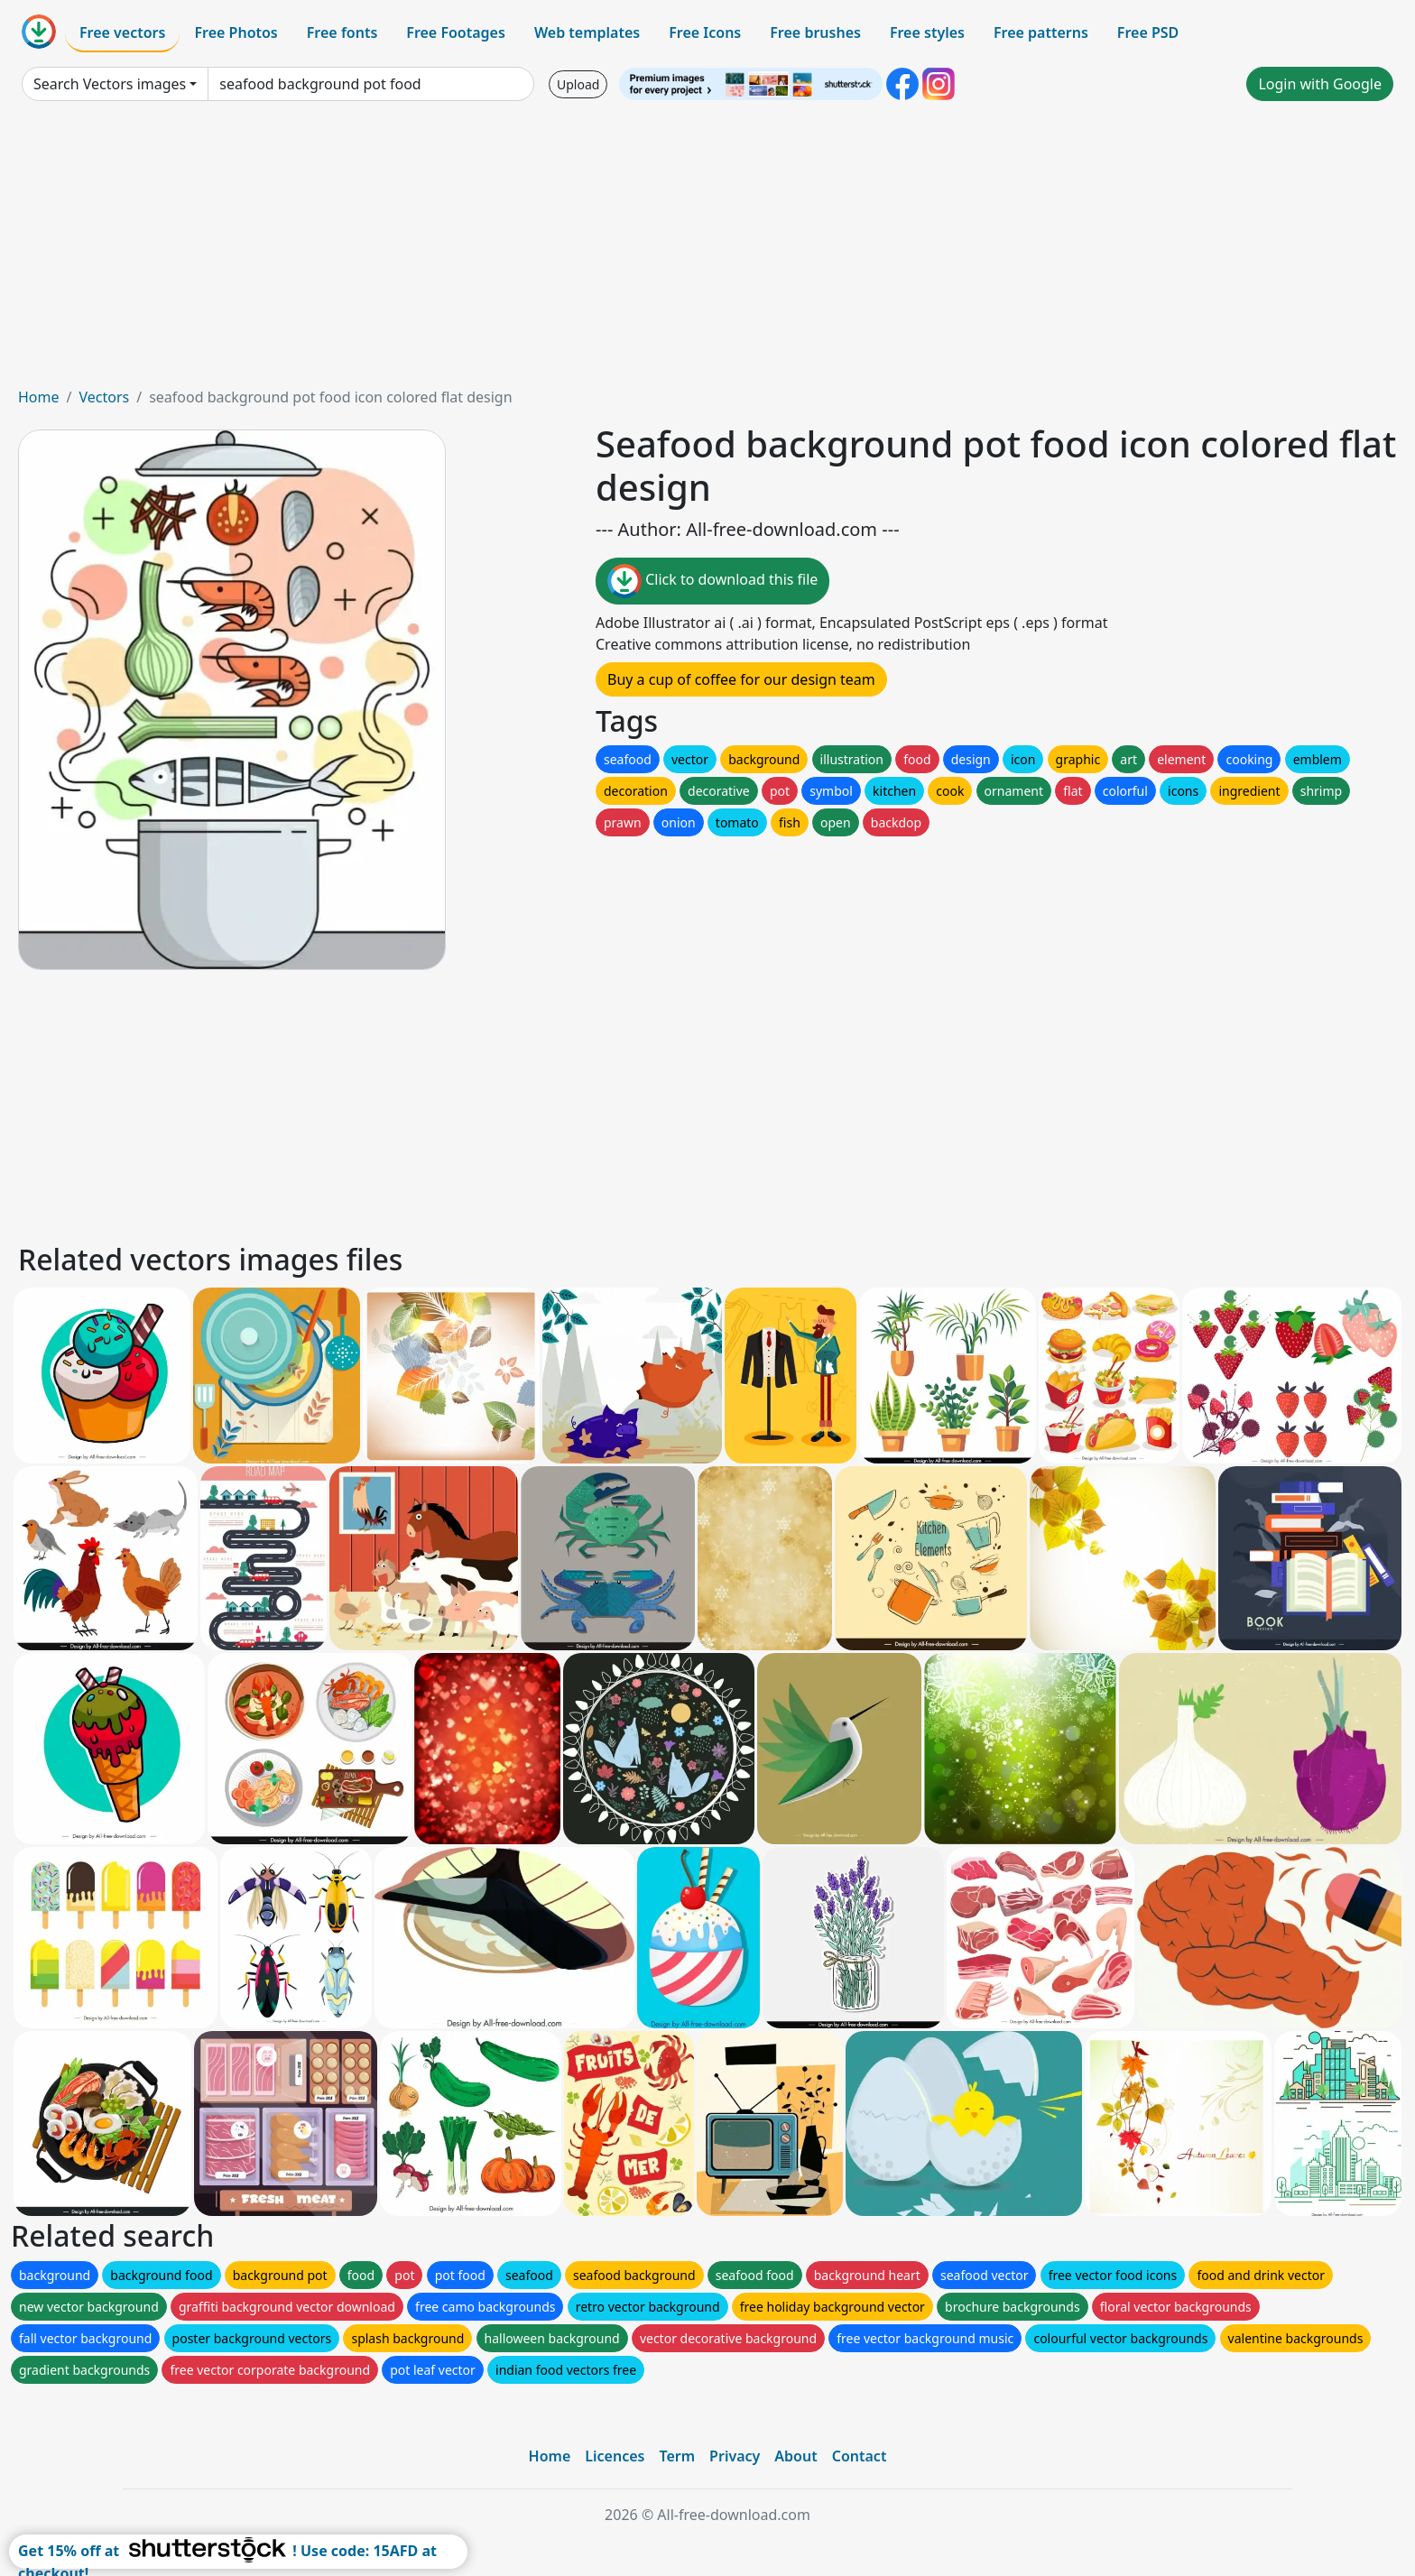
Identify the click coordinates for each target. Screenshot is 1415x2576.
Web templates (587, 32)
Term (677, 2456)
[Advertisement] (707, 251)
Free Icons (705, 32)
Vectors (104, 397)
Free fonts (342, 32)
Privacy (734, 2456)
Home (39, 397)
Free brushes (815, 32)
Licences (614, 2456)
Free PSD (1148, 32)
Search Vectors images (109, 84)
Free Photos (235, 32)
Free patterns (1041, 32)
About (795, 2456)
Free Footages (455, 32)
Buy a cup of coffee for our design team (741, 679)
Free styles (927, 32)
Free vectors (122, 32)
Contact (859, 2456)
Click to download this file (712, 581)
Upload (578, 84)
